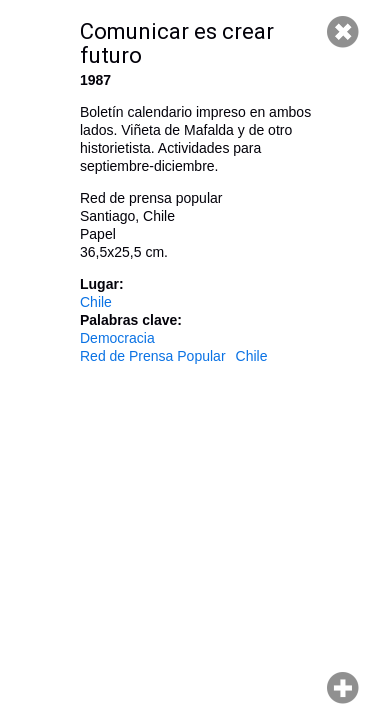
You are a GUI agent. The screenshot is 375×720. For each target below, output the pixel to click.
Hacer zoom (343, 688)
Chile (96, 302)
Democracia (117, 338)
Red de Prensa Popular (153, 356)
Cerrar (343, 32)
